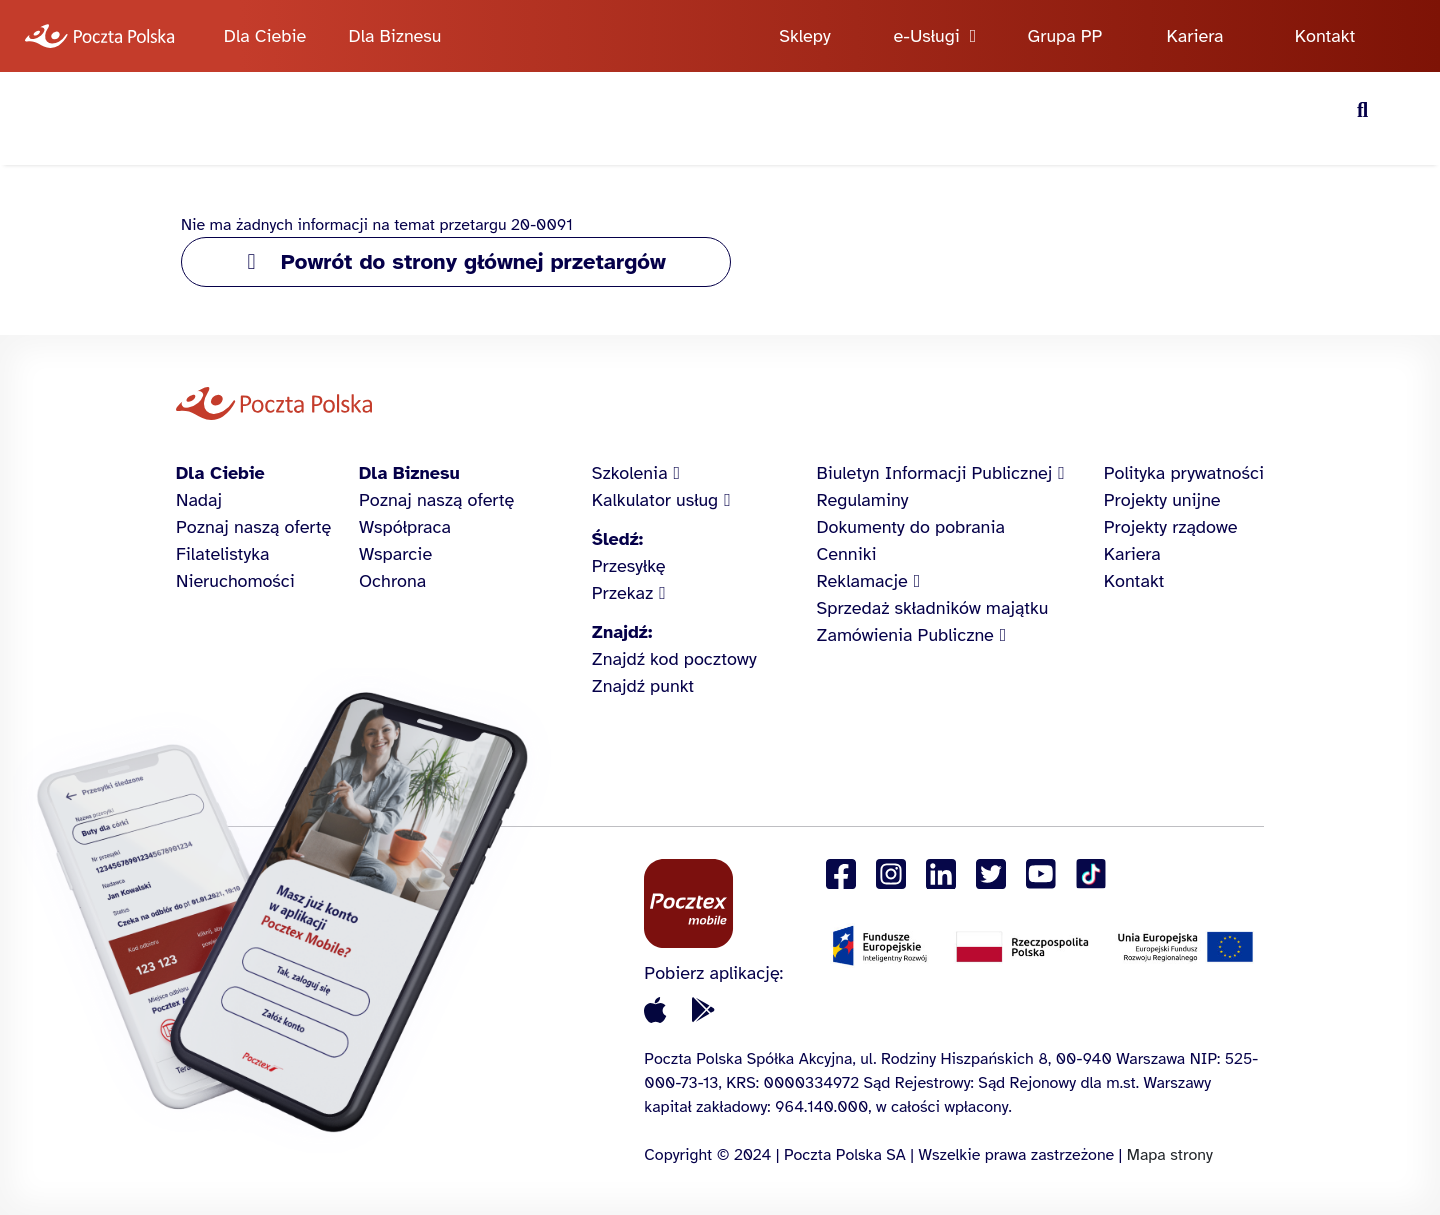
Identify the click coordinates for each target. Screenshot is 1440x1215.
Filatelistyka (222, 554)
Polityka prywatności (1184, 473)
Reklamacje (862, 581)
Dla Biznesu (395, 36)
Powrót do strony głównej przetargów (473, 261)
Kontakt (1325, 36)
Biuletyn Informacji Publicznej (935, 473)
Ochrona (392, 581)
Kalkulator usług (655, 500)
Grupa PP (1065, 36)
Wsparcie (395, 554)
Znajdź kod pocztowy (674, 659)
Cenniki (847, 554)
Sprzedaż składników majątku (933, 608)
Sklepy (804, 36)
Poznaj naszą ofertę (253, 527)
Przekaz (623, 593)
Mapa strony (1170, 1155)
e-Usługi (927, 36)
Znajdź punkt (643, 686)
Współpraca (405, 527)
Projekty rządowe (1171, 527)
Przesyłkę (629, 566)
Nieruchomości (235, 581)
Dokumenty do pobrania (911, 527)
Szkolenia (630, 473)
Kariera (1195, 36)
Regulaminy (863, 500)
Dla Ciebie (265, 36)
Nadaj (199, 500)
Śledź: (617, 539)
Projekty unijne (1162, 500)
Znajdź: (622, 632)
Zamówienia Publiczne (905, 635)
